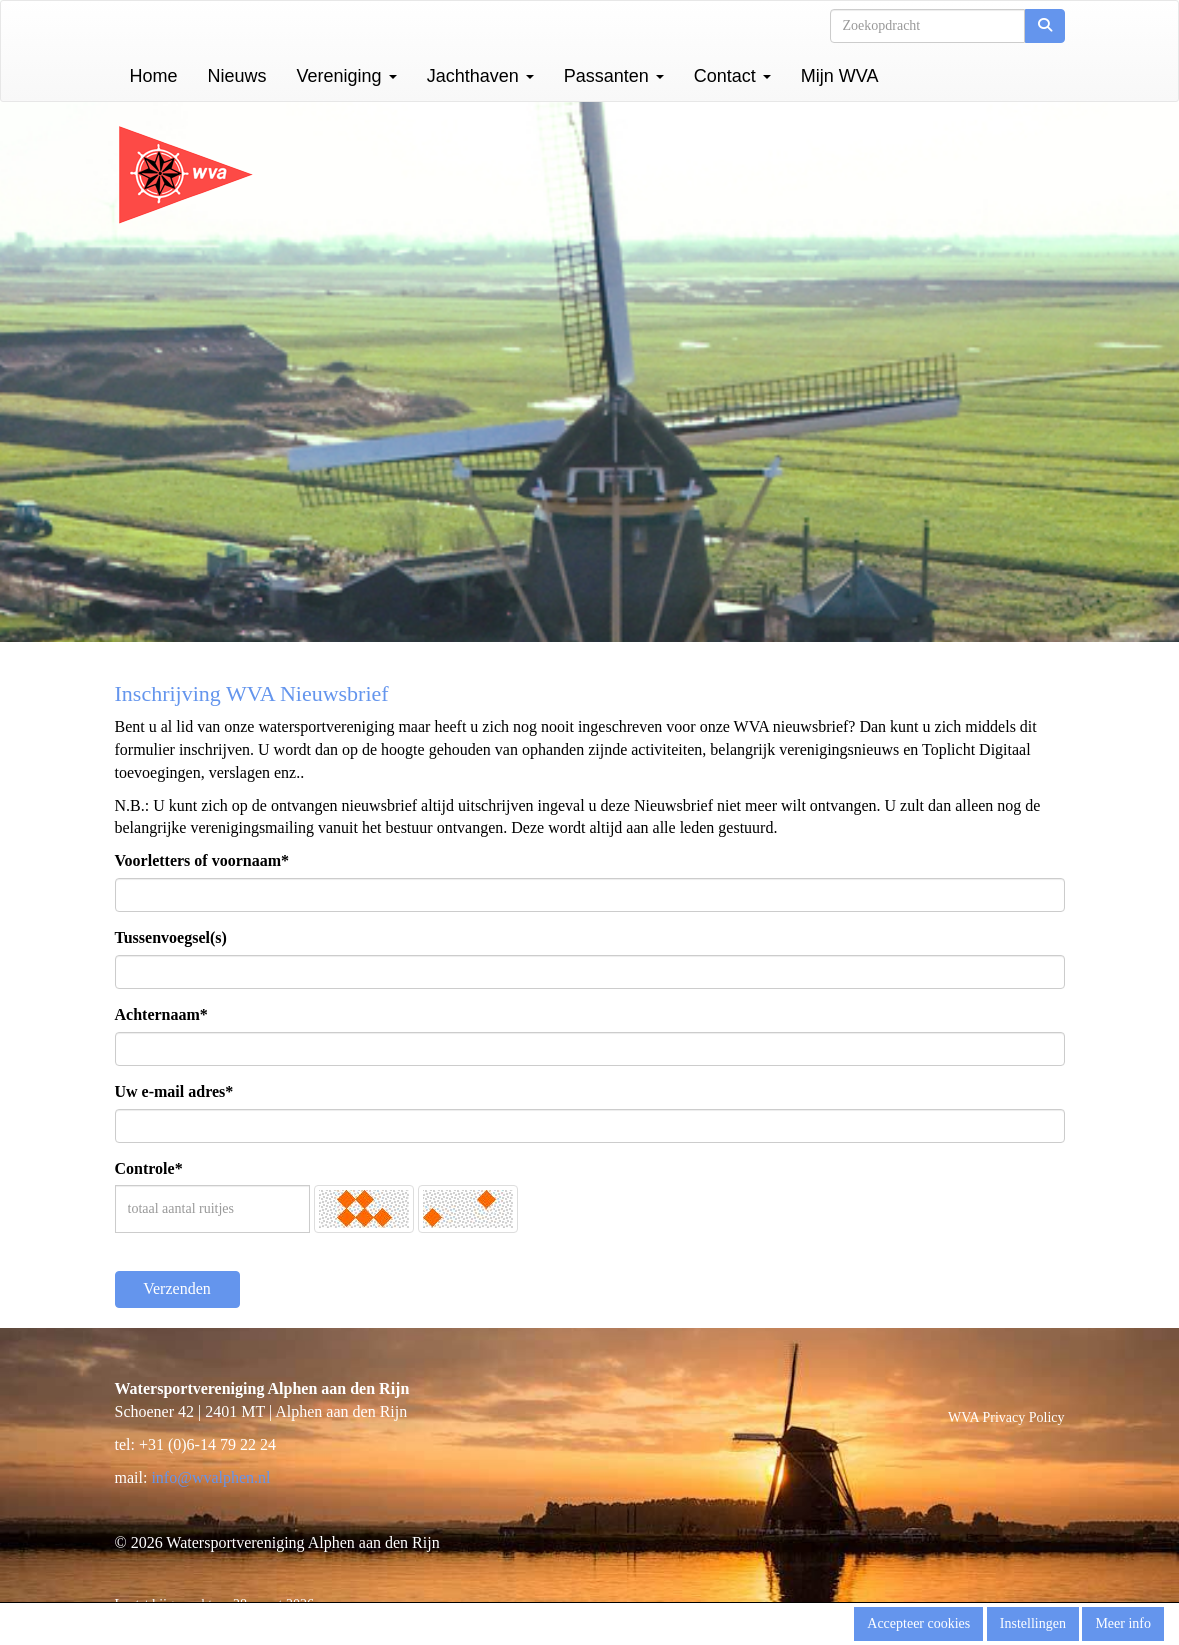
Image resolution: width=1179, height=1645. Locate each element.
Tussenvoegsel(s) (171, 937)
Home (154, 76)
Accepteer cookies (918, 1623)
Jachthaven (480, 76)
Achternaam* (161, 1014)
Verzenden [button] (177, 1288)
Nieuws (237, 76)
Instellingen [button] (1033, 1623)
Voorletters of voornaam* (202, 860)
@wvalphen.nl (210, 1477)
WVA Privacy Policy (1006, 1417)
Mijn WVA (840, 76)
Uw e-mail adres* (174, 1091)
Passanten (614, 76)
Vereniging (347, 76)
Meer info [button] (1123, 1623)
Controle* (149, 1168)
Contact (732, 76)
